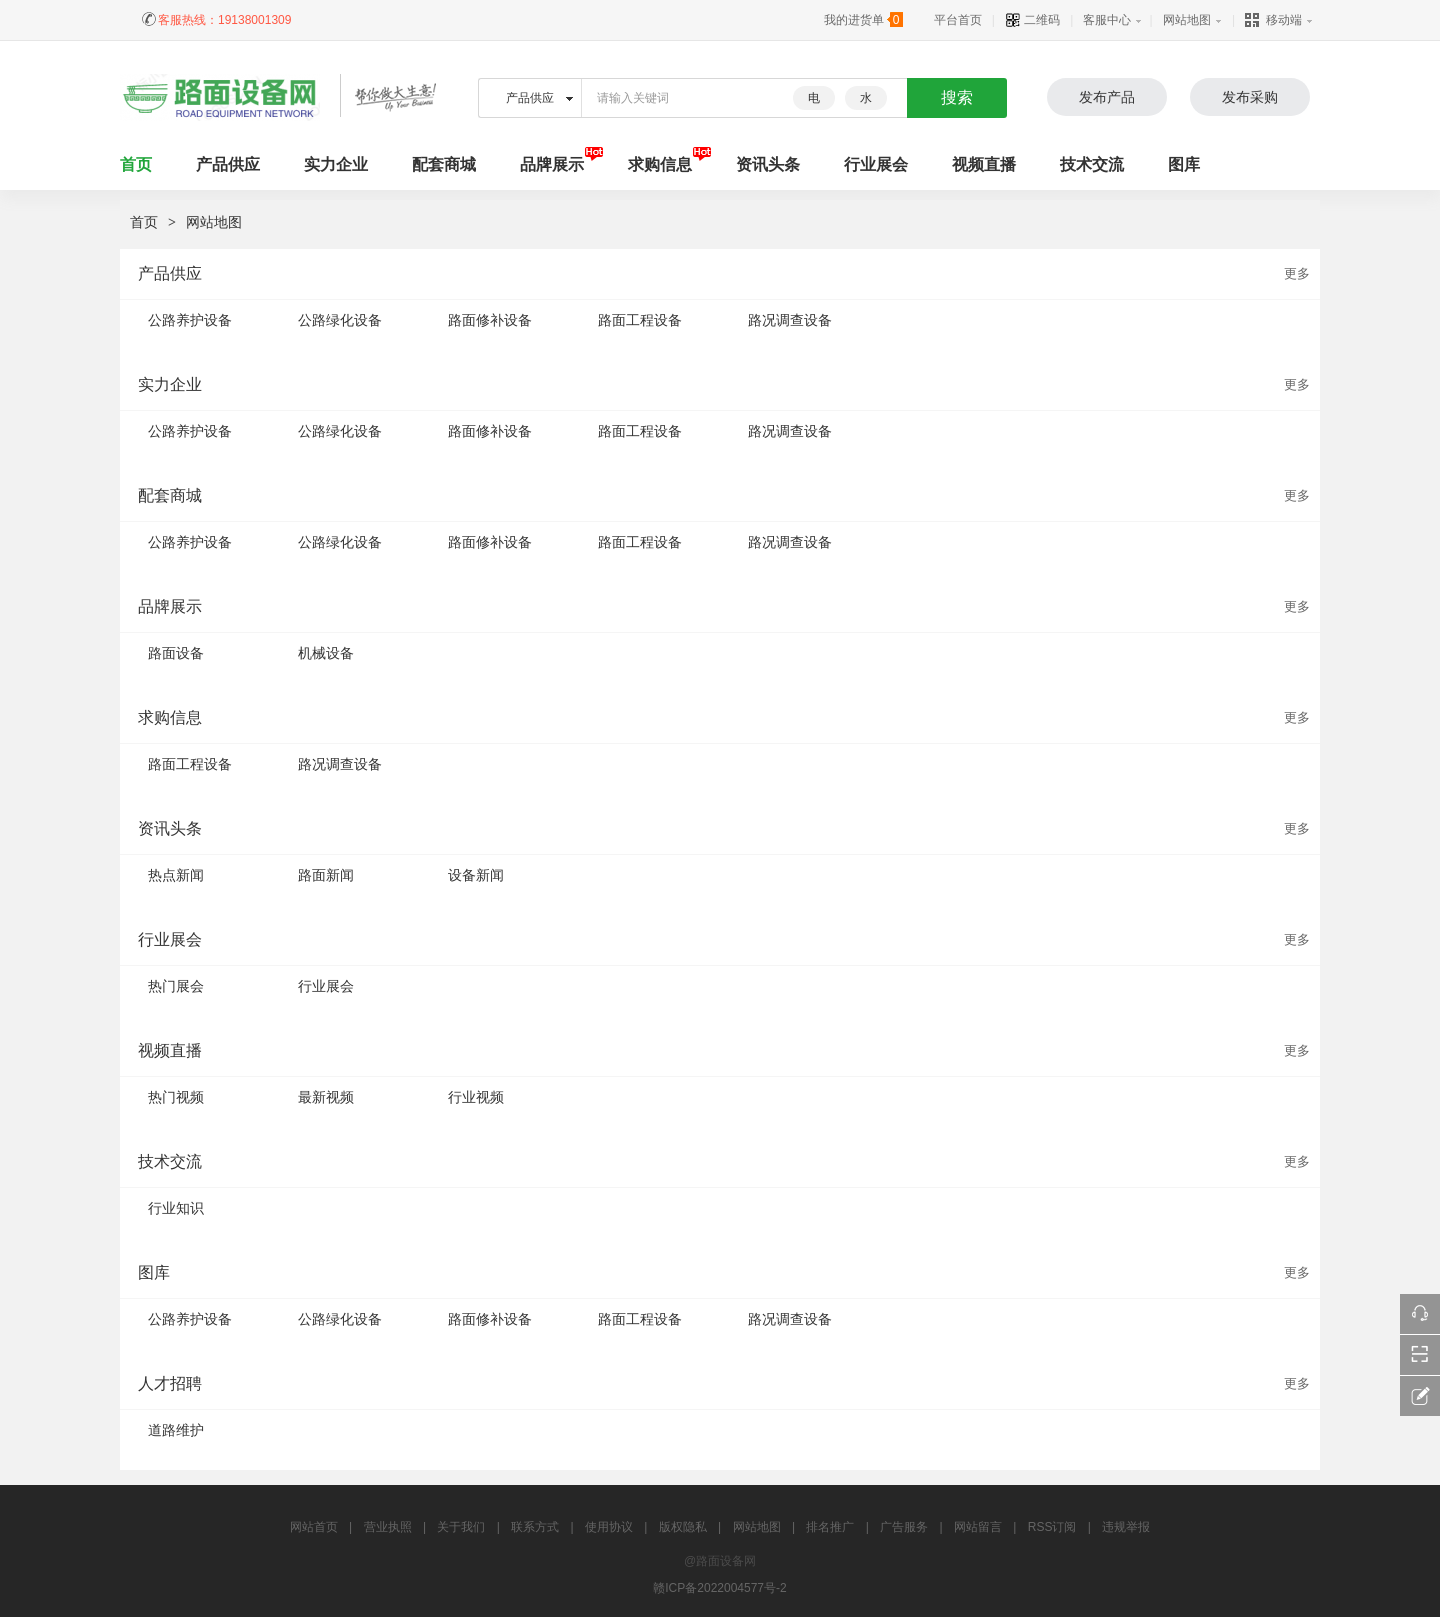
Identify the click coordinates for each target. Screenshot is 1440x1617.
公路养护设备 (190, 320)
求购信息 (660, 164)
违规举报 (1126, 1527)
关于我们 (461, 1527)
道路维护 (176, 1430)
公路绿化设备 (340, 320)
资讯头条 (768, 164)
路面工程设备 (640, 320)
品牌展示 (552, 164)
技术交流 (1092, 164)
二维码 (1032, 20)
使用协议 (609, 1527)
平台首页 (958, 20)
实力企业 (336, 164)
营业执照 (388, 1527)
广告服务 (904, 1527)
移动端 (1273, 20)
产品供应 (228, 164)
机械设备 (326, 653)
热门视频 (176, 1097)
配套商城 (444, 164)
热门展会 (176, 986)
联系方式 (535, 1527)
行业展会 (876, 164)
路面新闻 (326, 875)
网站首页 (314, 1527)
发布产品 (1107, 97)
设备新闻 (476, 875)
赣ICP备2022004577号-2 (719, 1588)
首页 (144, 222)
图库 (1184, 164)
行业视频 (476, 1097)
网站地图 (1187, 20)
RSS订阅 (1052, 1527)
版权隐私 (683, 1527)
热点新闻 (176, 875)
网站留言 (978, 1527)
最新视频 (326, 1097)
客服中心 (1107, 20)
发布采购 (1250, 97)
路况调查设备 (790, 320)
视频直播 (984, 164)
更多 (1297, 273)
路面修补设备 (490, 320)
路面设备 (176, 653)
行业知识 (176, 1208)
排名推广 (830, 1527)
